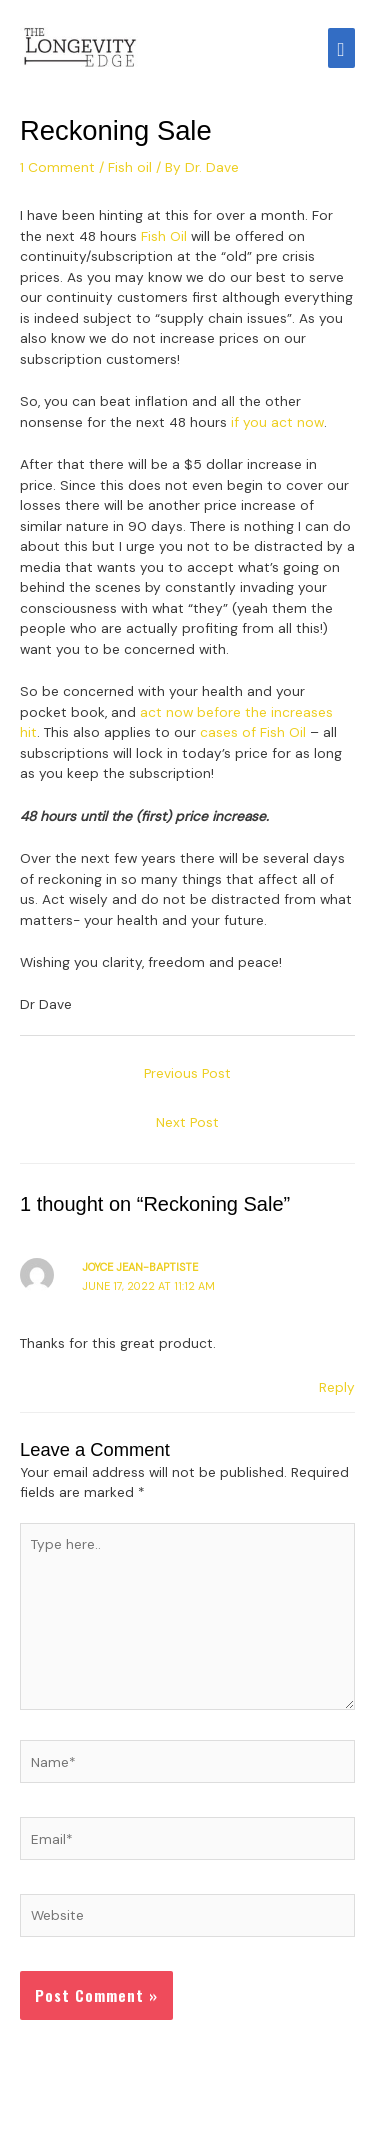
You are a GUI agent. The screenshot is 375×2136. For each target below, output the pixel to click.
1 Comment (57, 167)
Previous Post (187, 1073)
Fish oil (130, 167)
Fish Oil (164, 236)
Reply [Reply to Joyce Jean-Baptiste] (337, 1387)
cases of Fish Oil (253, 732)
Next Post (187, 1122)
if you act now (277, 422)
